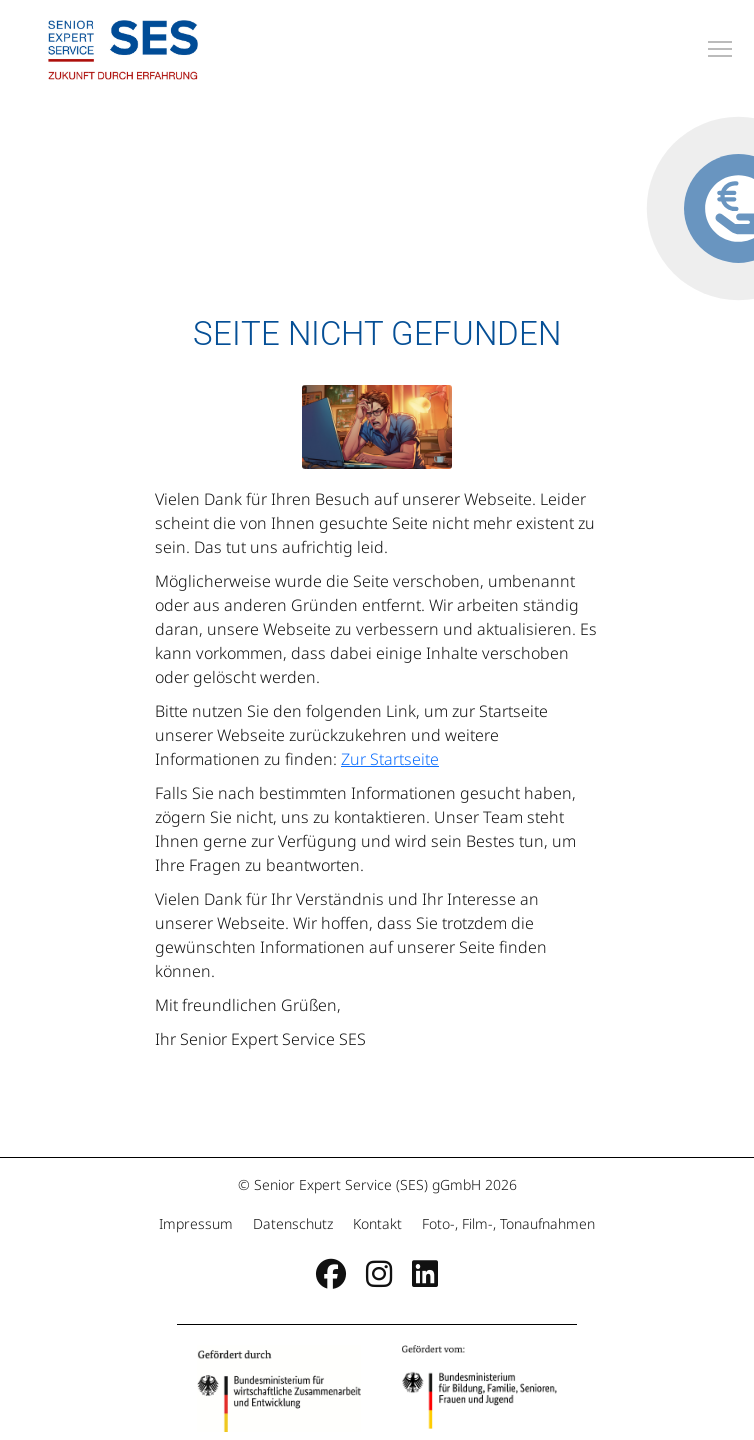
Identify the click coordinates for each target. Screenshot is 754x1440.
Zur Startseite (390, 759)
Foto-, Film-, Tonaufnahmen (506, 1223)
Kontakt (377, 1223)
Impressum (198, 1223)
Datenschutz (293, 1223)
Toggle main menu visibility (721, 46)
